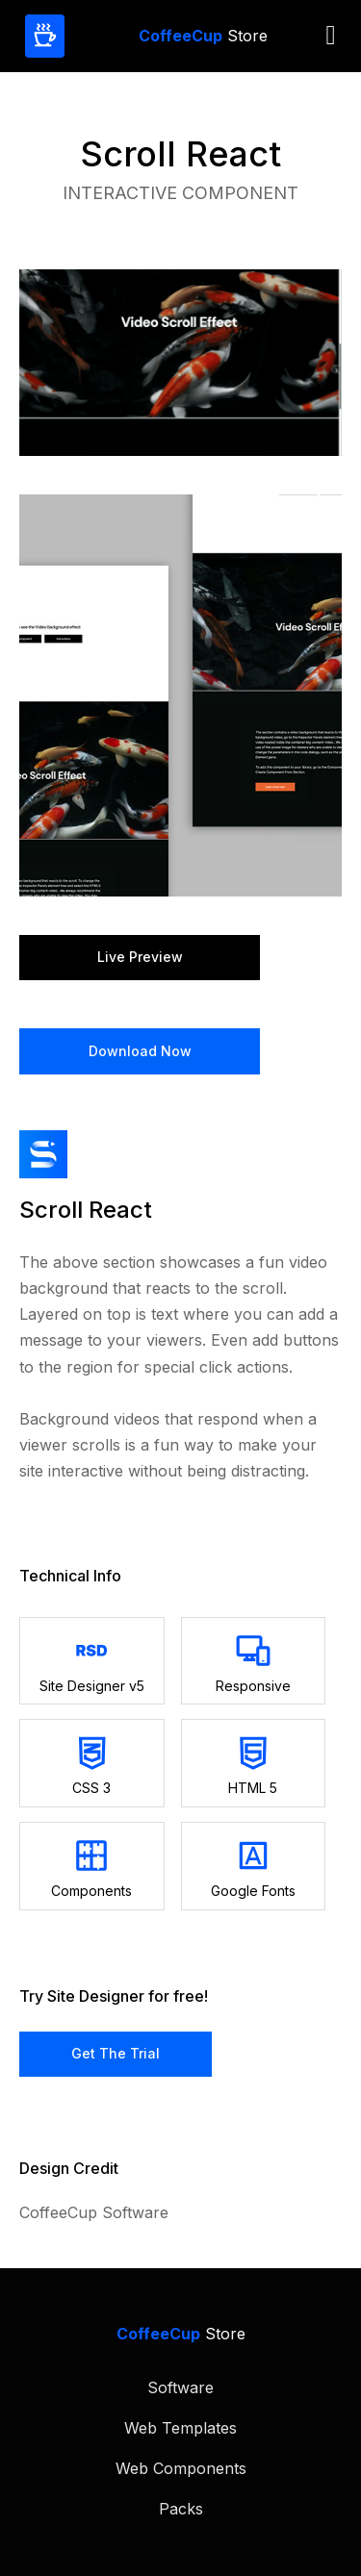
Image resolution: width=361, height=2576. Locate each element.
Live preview (140, 956)
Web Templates (180, 2427)
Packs (181, 2508)
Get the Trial (115, 2053)
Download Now (140, 1051)
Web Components (181, 2468)
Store (203, 35)
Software (180, 2387)
